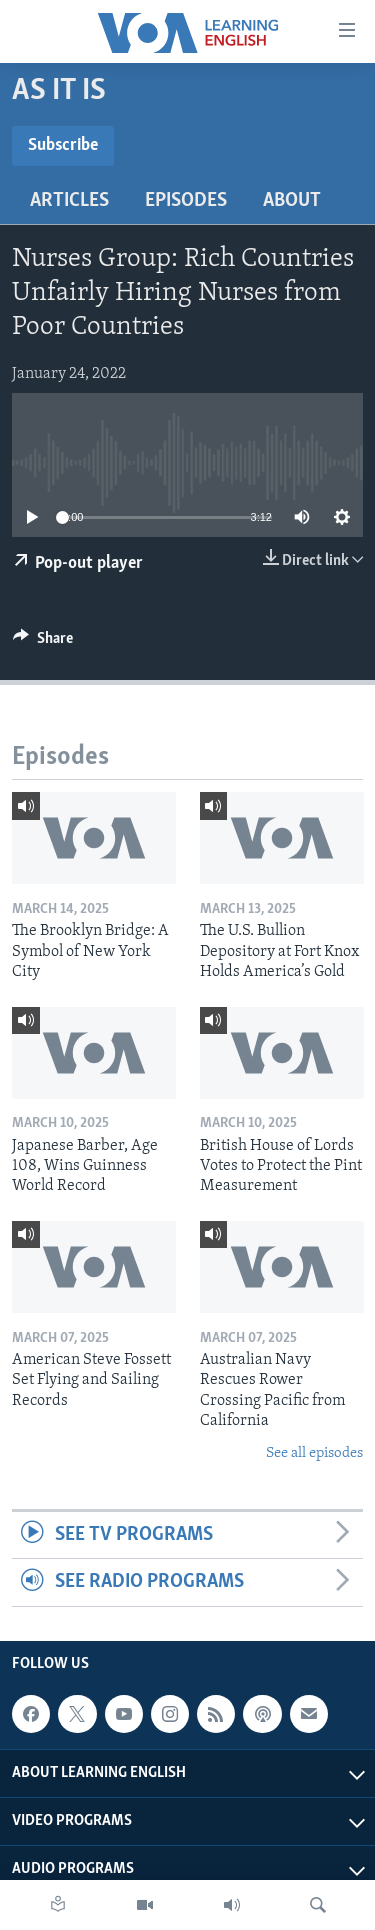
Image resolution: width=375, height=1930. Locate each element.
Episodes (186, 201)
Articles (69, 201)
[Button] (43, 643)
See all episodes (314, 1453)
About (292, 201)
